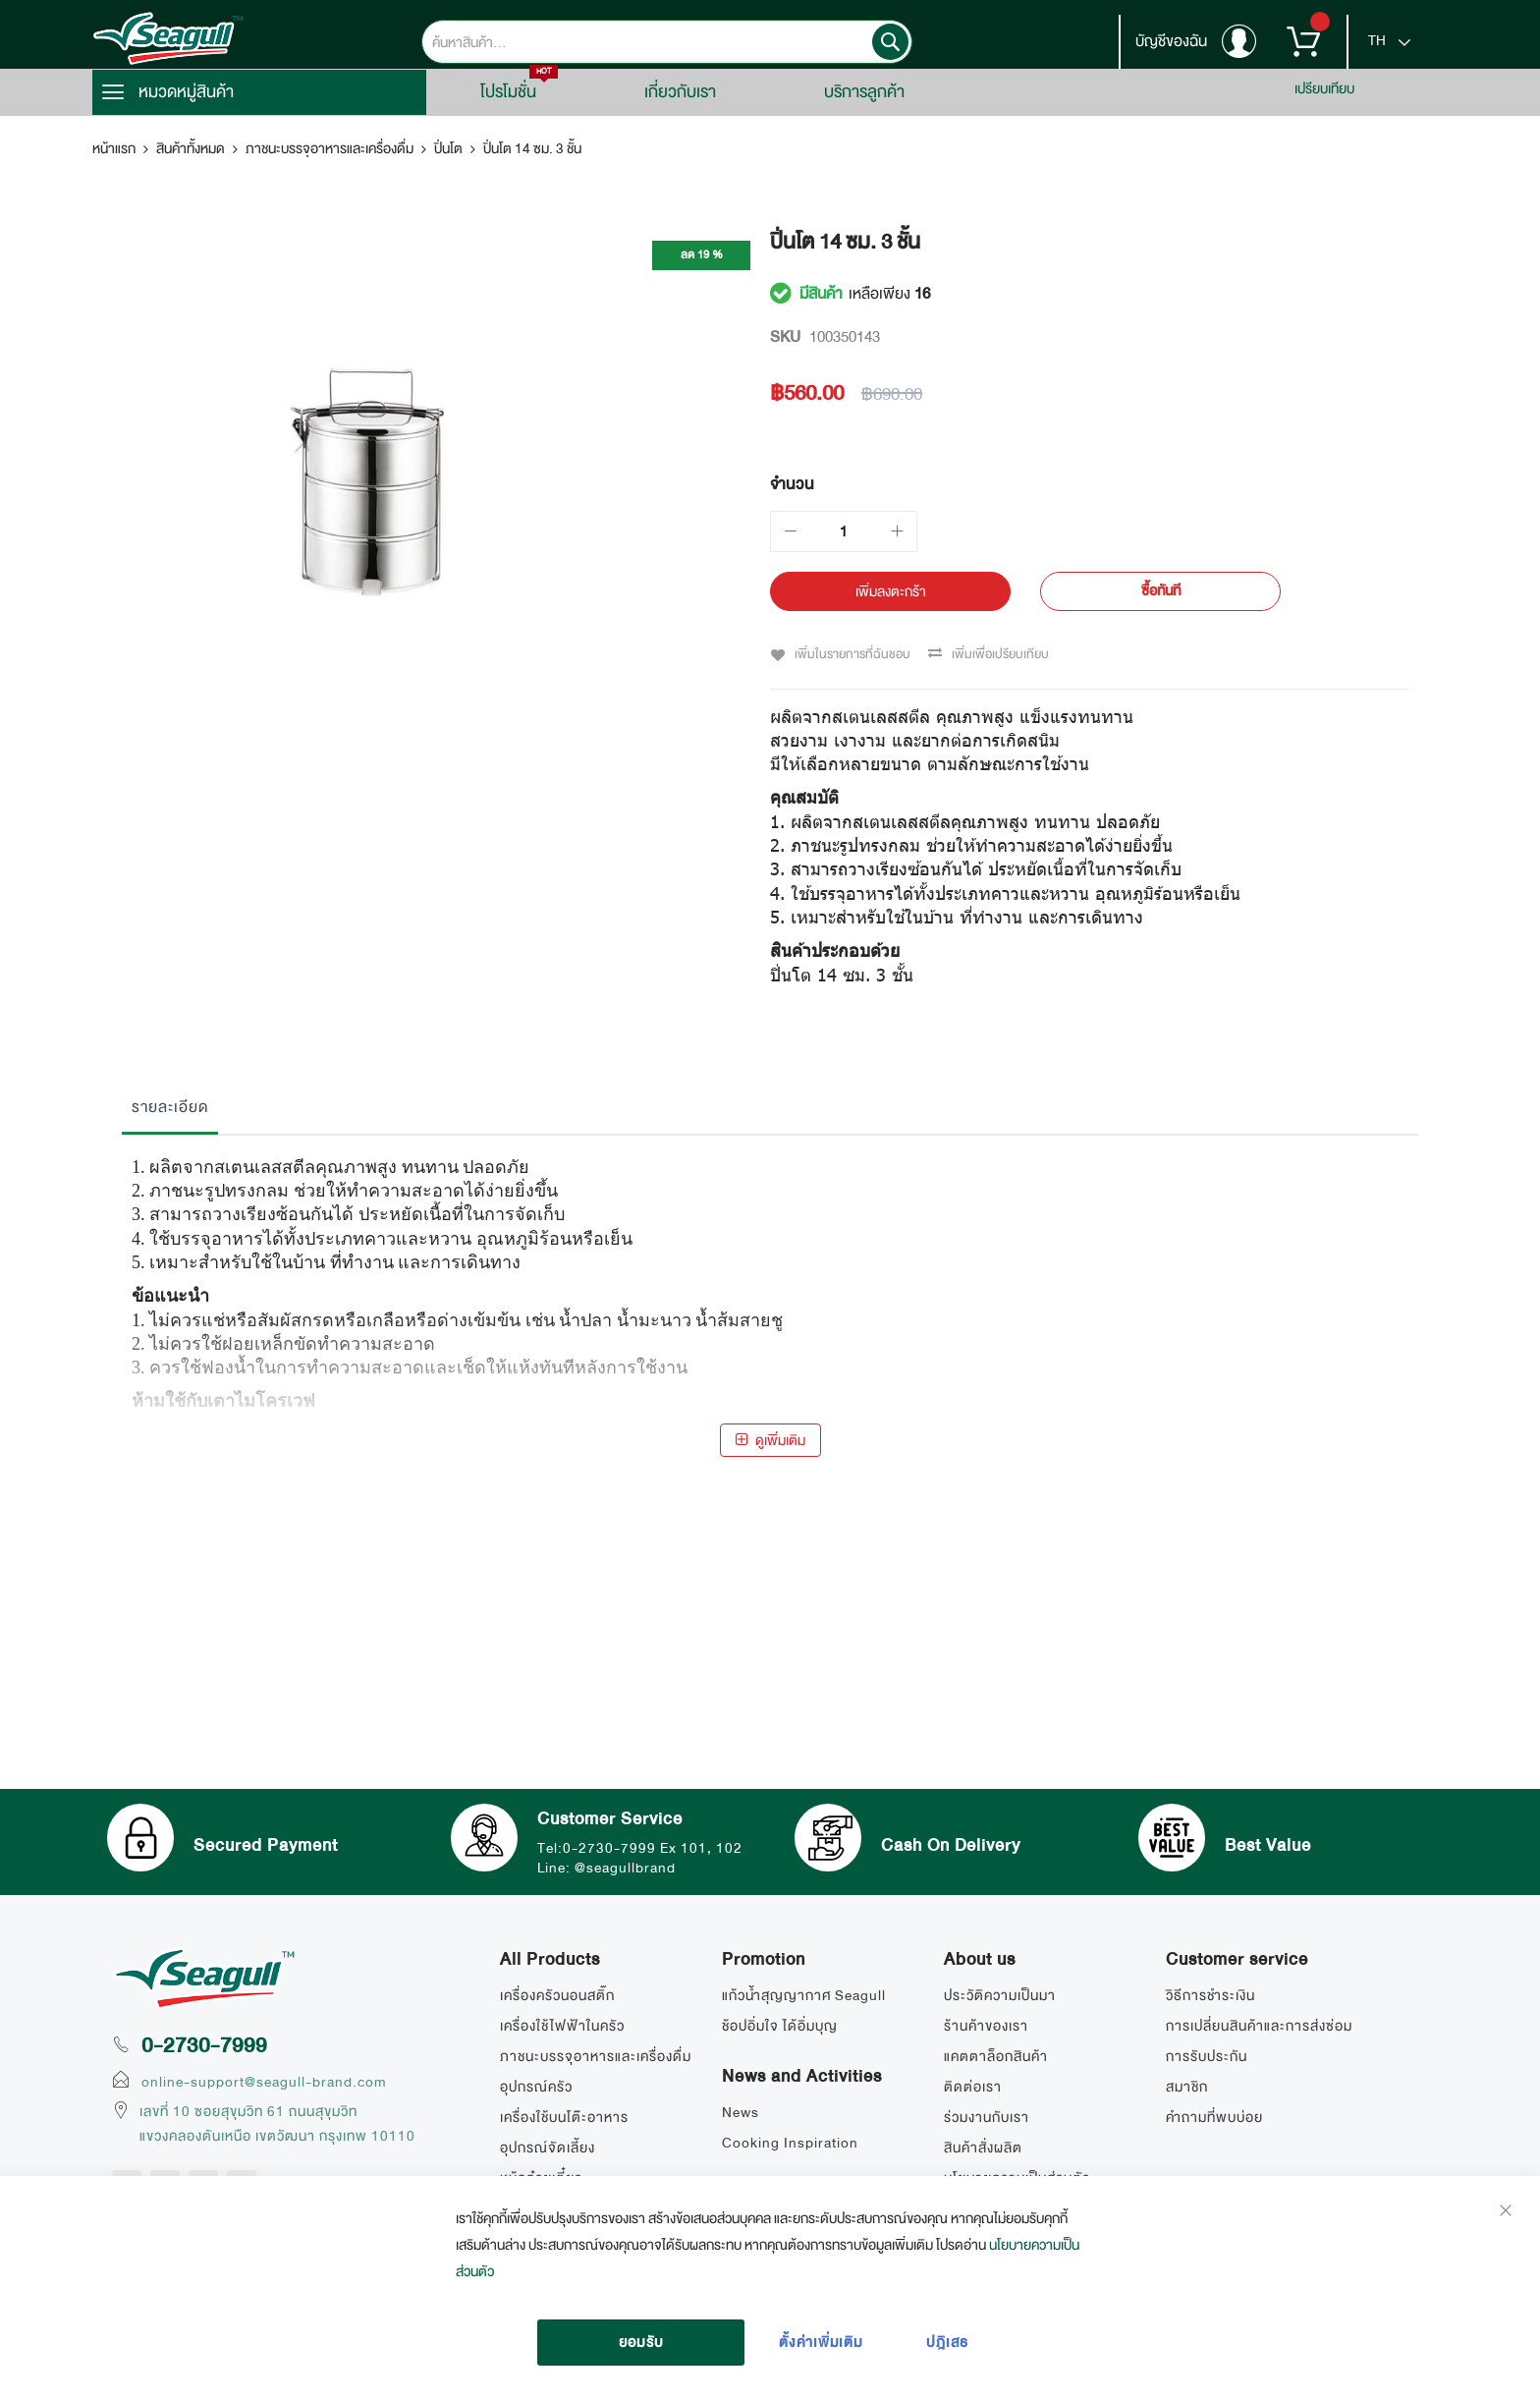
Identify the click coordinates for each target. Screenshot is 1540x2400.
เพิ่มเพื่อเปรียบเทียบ (999, 654)
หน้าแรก (114, 148)
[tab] (170, 1111)
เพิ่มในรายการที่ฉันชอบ (851, 654)
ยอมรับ (641, 2342)
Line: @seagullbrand (608, 1865)
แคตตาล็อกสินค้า (996, 2056)
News (740, 2112)
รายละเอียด (170, 1106)
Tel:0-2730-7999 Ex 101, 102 (641, 1846)
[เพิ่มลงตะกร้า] (890, 591)
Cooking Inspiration (790, 2142)
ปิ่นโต (448, 148)
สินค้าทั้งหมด (190, 148)
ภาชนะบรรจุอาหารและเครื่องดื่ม (329, 148)
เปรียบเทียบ (1324, 88)
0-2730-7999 (204, 2045)
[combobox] (666, 42)
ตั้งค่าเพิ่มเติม (821, 2342)
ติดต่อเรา (973, 2086)
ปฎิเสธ (947, 2342)
